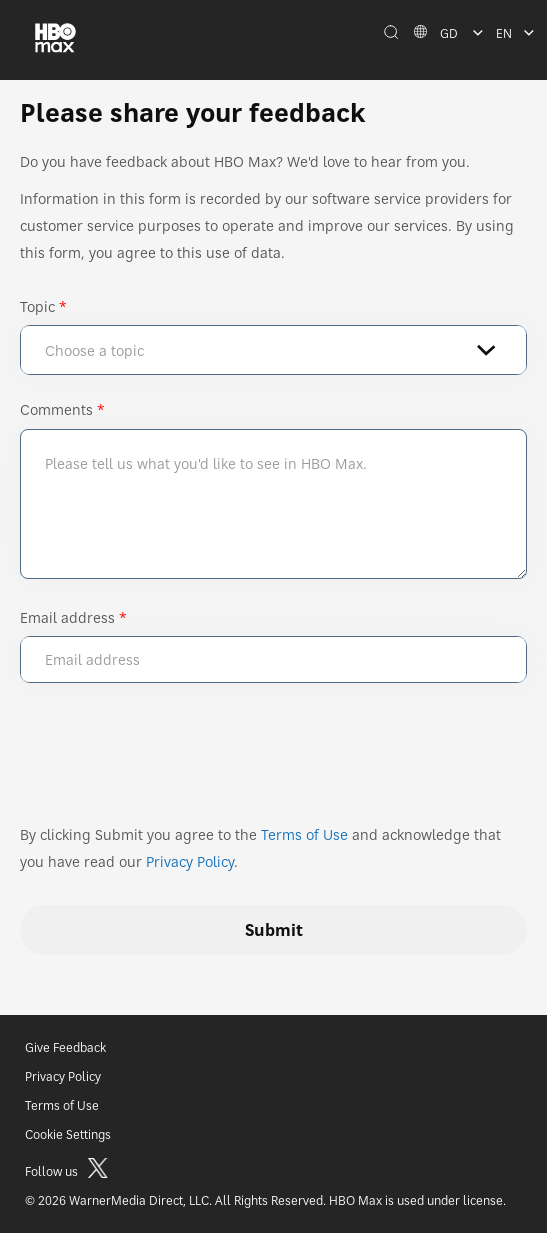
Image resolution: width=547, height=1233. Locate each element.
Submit (274, 930)
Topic (37, 306)
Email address (67, 617)
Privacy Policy (190, 861)
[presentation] (172, 762)
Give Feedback (65, 1047)
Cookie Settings (68, 1134)
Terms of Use (304, 834)
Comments (56, 409)
